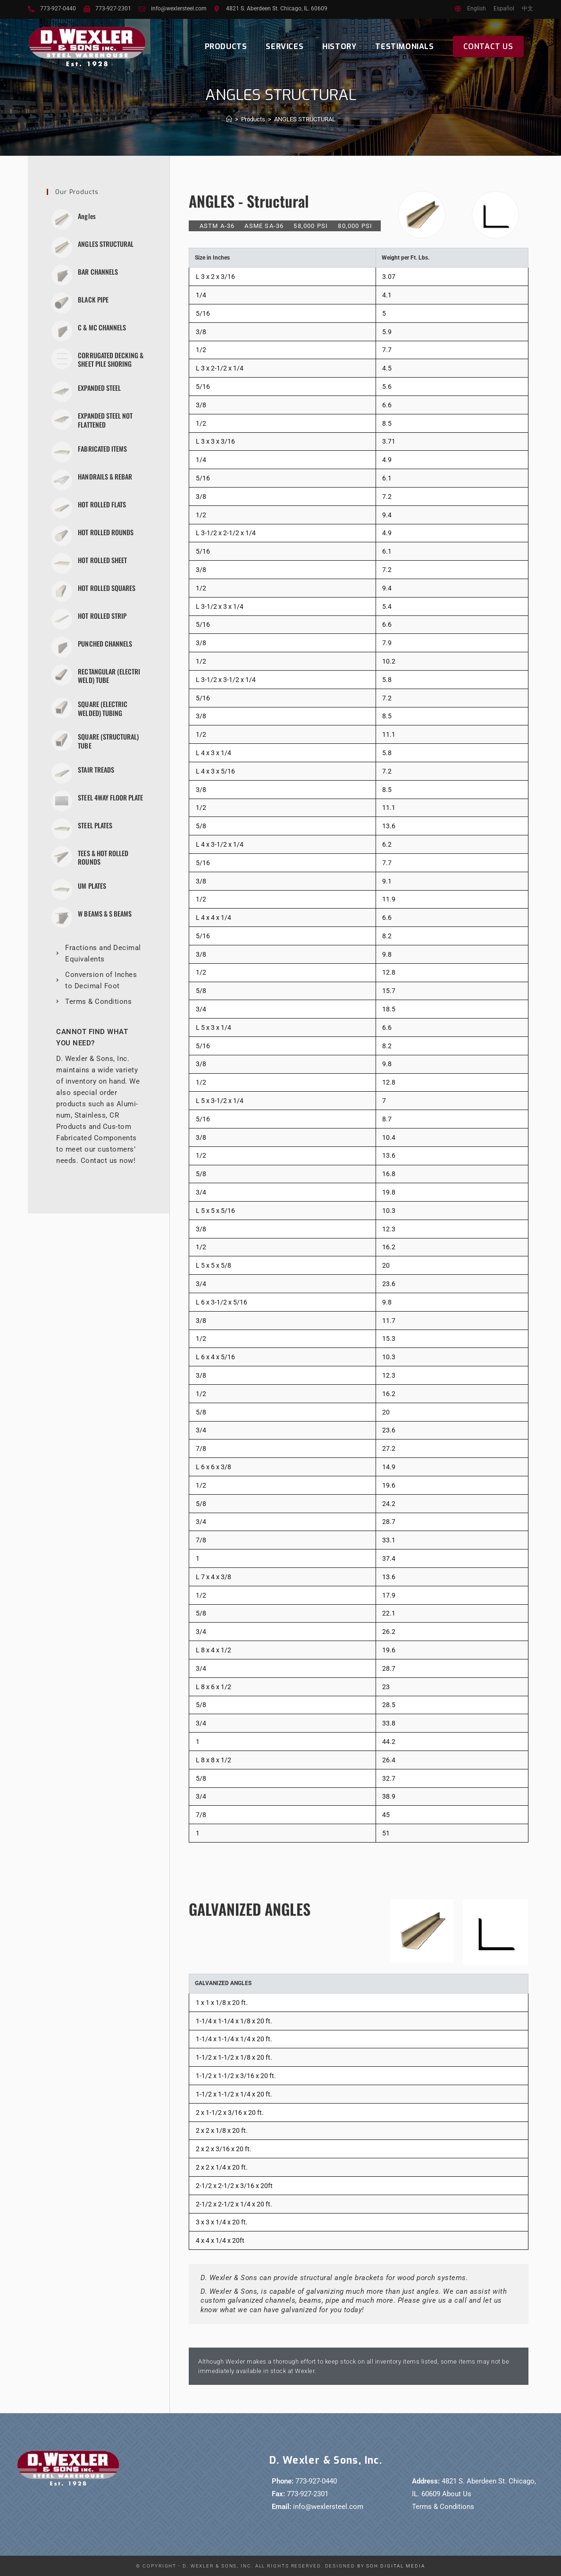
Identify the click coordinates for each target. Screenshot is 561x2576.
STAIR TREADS (96, 769)
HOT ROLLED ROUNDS (105, 532)
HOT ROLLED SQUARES (106, 587)
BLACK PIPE (93, 299)
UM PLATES (92, 885)
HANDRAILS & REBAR (105, 476)
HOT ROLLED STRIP (102, 615)
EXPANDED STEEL (99, 388)
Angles (86, 216)
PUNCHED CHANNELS (105, 643)
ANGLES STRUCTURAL (304, 119)
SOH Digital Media (395, 2565)
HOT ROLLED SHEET (102, 559)
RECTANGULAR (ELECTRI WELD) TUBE (108, 675)
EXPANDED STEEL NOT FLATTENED (105, 420)
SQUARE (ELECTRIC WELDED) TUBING (102, 708)
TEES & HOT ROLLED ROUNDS (103, 856)
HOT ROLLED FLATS (102, 504)
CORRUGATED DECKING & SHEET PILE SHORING (110, 359)
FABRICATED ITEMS (102, 448)
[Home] (229, 119)
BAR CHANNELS (97, 272)
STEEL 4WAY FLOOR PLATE (110, 796)
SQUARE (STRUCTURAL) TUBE (108, 740)
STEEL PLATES (95, 824)
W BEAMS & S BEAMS (104, 913)
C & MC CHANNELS (102, 327)
